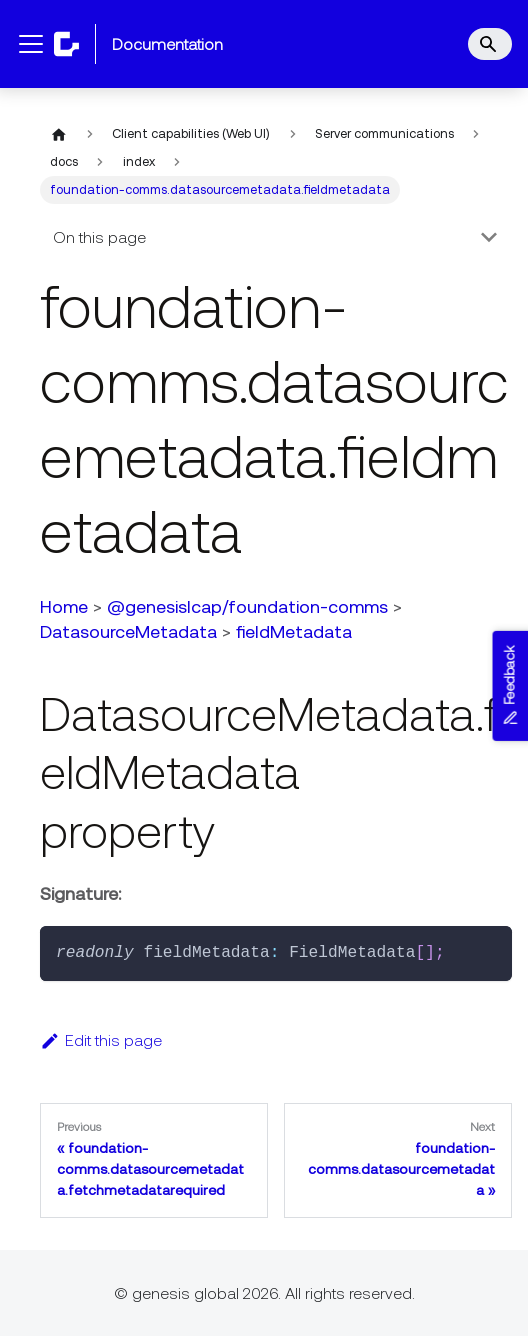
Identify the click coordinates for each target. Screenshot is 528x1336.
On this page (99, 237)
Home (64, 606)
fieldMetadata (294, 631)
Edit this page (101, 1040)
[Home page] (59, 134)
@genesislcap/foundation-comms (247, 606)
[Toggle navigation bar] (31, 44)
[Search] (490, 44)
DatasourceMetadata (128, 631)
